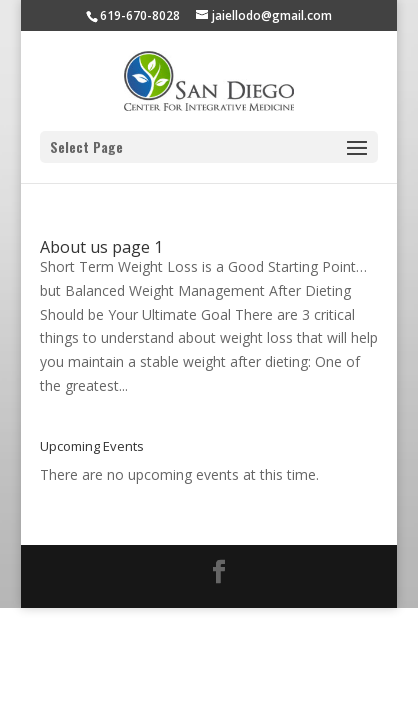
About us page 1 (101, 247)
